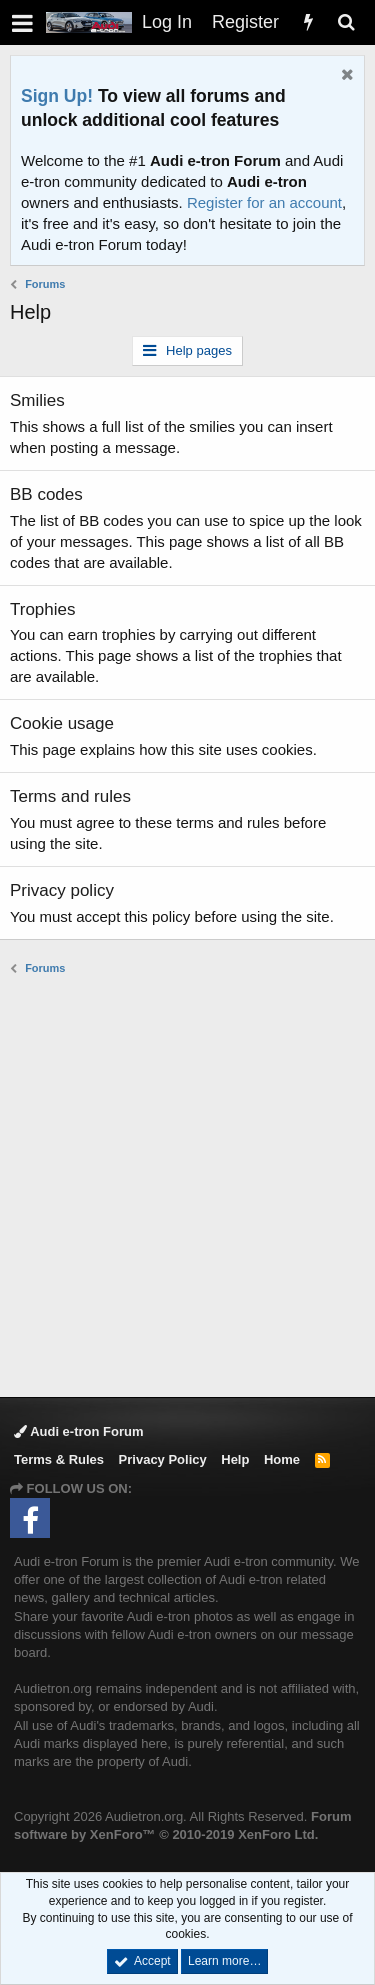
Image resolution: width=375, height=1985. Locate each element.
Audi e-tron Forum (79, 1431)
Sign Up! (57, 96)
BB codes (46, 494)
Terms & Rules (59, 1459)
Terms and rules (70, 796)
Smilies (37, 400)
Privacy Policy (163, 1459)
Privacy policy (62, 890)
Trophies (43, 609)
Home (282, 1459)
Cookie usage (62, 723)
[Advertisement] (187, 1184)
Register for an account (264, 202)
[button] (22, 22)
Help (235, 1459)
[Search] (346, 22)
